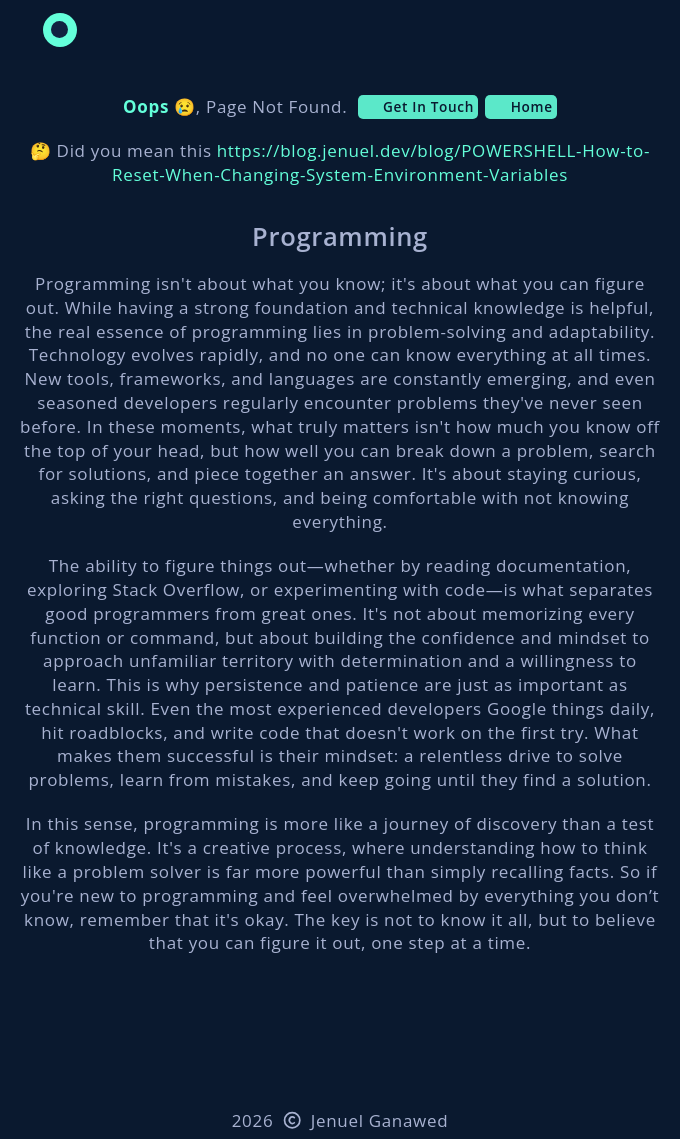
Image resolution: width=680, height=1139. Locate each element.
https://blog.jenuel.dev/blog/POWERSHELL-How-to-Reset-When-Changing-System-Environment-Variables (381, 162)
